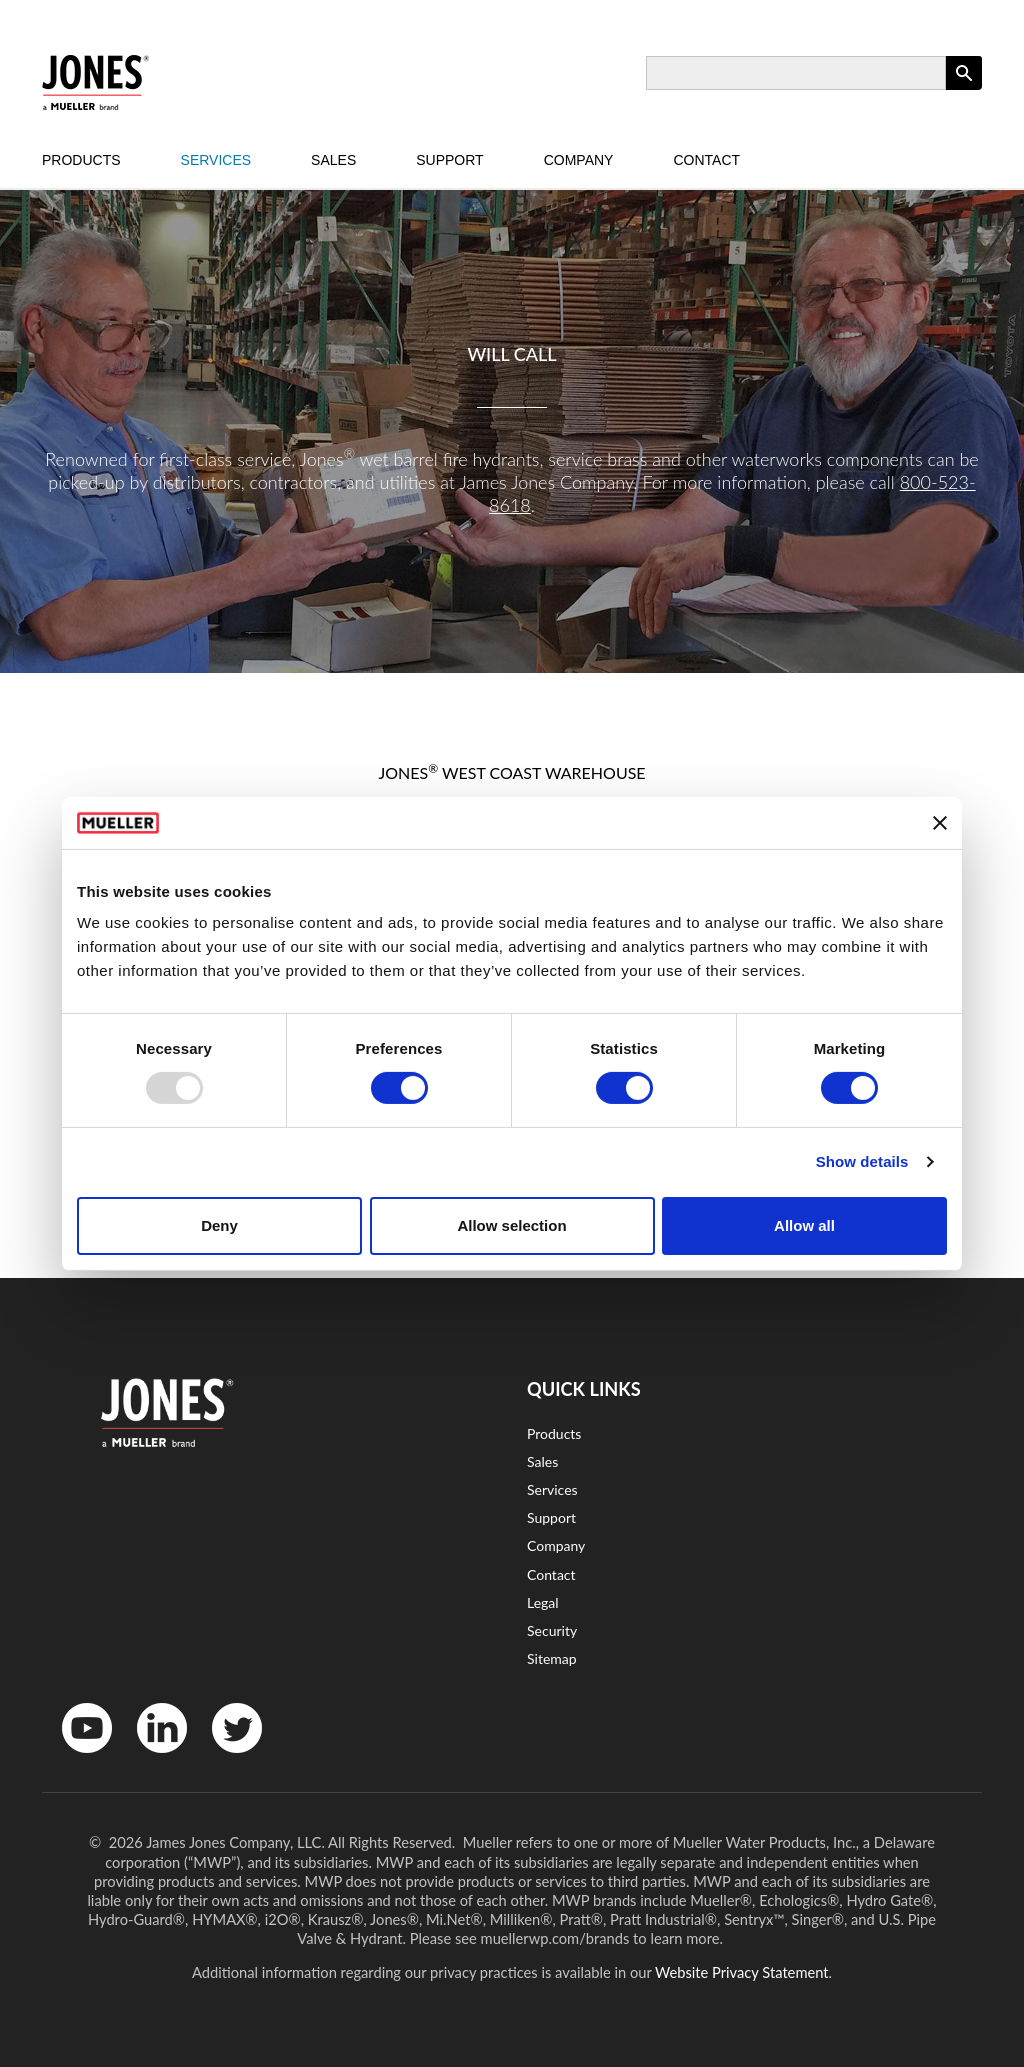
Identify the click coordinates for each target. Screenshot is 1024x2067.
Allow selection (511, 1225)
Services (216, 160)
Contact (706, 160)
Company (579, 160)
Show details (862, 1161)
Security (552, 1630)
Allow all (804, 1225)
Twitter (224, 1757)
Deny (219, 1225)
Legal (543, 1602)
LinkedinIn (155, 1757)
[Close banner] (940, 823)
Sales (333, 160)
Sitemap (552, 1658)
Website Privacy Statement (742, 1972)
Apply (964, 89)
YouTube (76, 1757)
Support (449, 160)
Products (81, 160)
